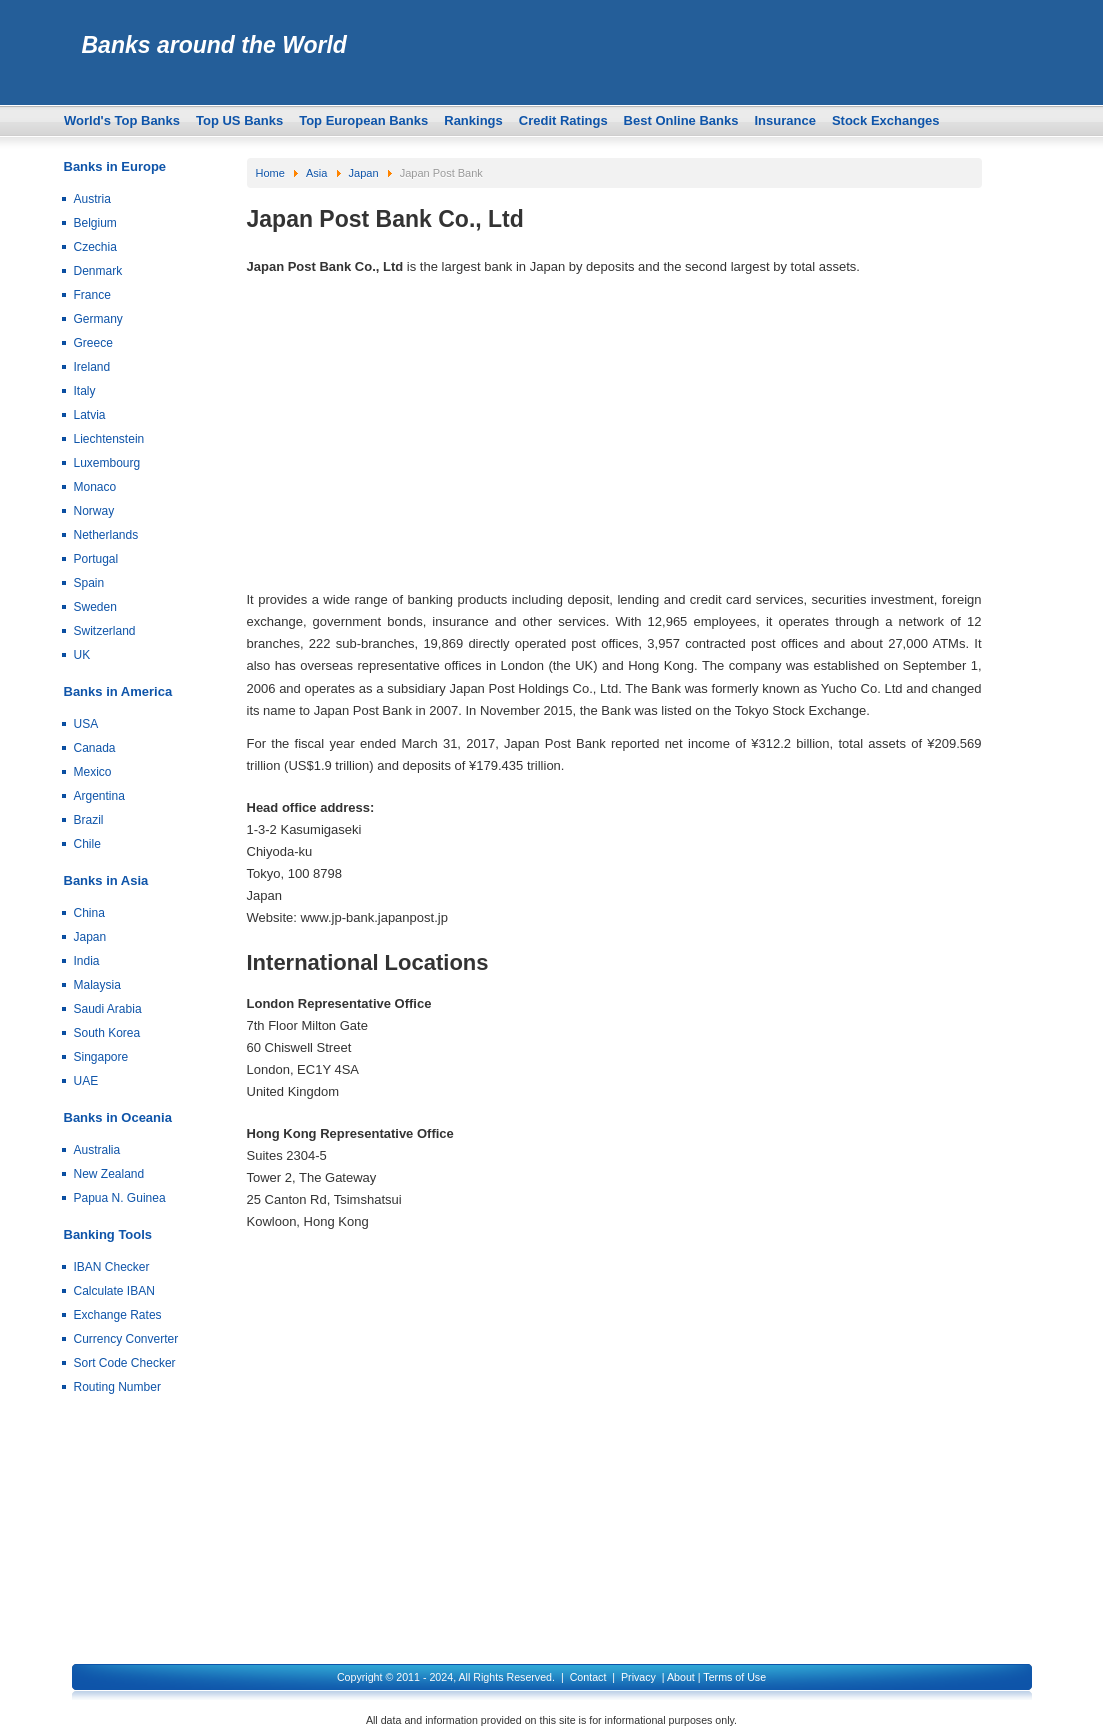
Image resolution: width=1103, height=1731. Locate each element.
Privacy (638, 1677)
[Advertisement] (614, 438)
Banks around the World (214, 45)
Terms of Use (734, 1677)
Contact (588, 1677)
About (681, 1677)
